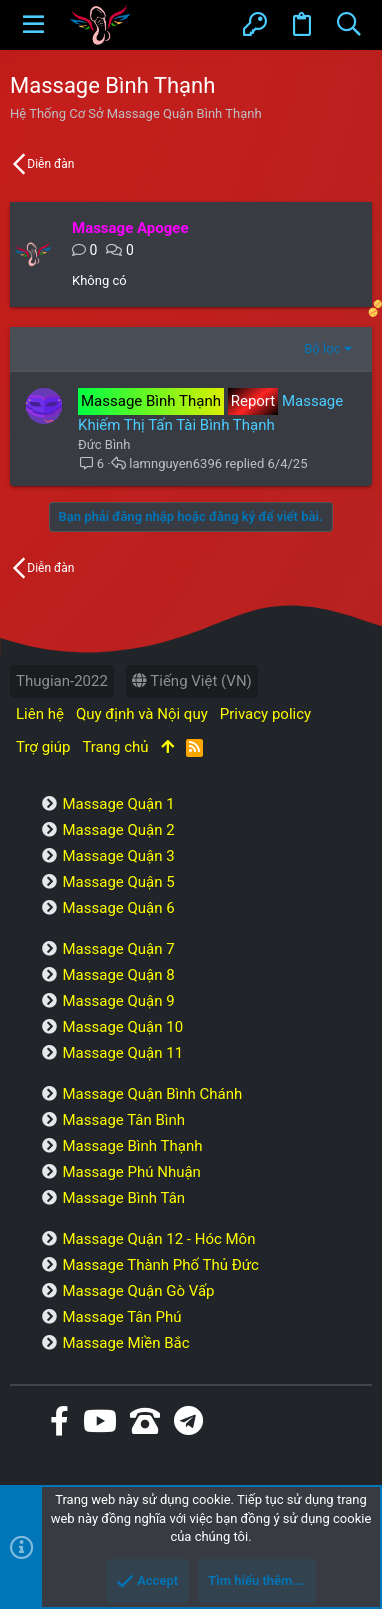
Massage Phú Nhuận (131, 1172)
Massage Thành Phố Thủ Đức (160, 1265)
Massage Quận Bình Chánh (152, 1094)
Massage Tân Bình (123, 1120)
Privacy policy (265, 714)
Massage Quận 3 (118, 856)
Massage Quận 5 (118, 882)
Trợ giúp (43, 747)
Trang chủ (115, 747)
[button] (33, 25)
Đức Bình (104, 444)
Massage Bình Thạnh (132, 1146)
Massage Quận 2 (118, 830)
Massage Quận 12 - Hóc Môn (158, 1239)
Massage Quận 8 (118, 975)
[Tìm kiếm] (348, 25)
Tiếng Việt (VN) (192, 681)
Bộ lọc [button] (322, 348)
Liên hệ (40, 714)
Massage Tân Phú (121, 1317)
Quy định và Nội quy (142, 714)
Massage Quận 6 (118, 908)
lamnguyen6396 (175, 463)
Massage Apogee (130, 228)
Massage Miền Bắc (125, 1343)
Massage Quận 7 (118, 949)
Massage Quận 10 (122, 1027)
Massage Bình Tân (123, 1198)
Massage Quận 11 (122, 1053)
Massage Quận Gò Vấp (138, 1291)
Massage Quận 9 (118, 1001)
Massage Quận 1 (118, 804)
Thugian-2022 (62, 681)
